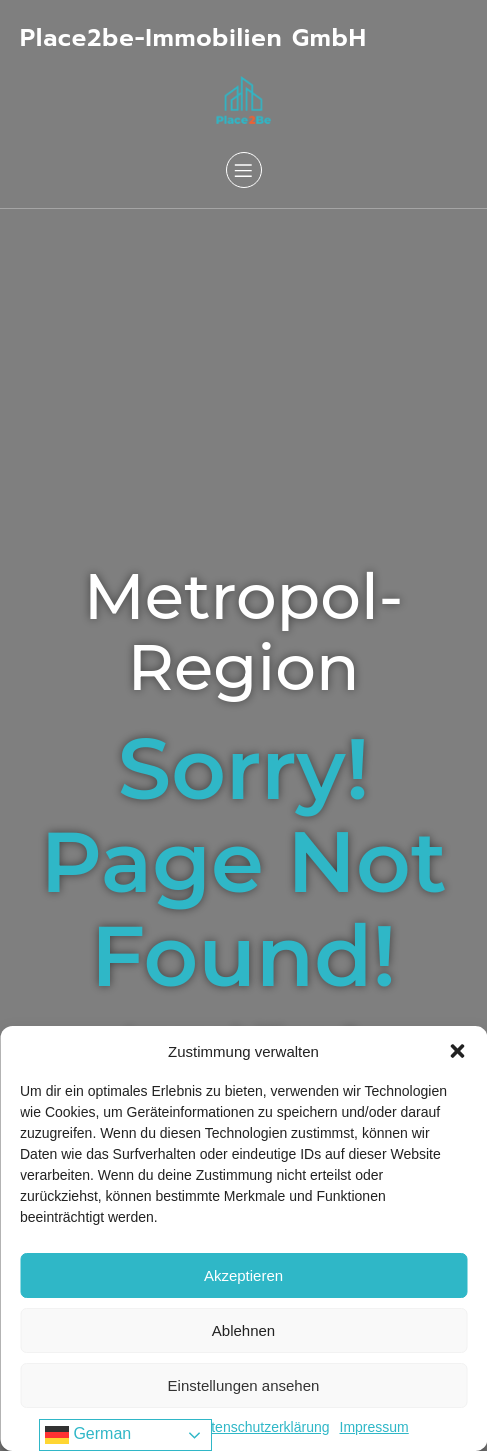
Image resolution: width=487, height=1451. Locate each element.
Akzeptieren (243, 1275)
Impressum (374, 1427)
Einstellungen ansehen (244, 1385)
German (88, 1435)
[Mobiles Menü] (244, 170)
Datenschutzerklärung (261, 1427)
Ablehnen (243, 1330)
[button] (457, 1051)
